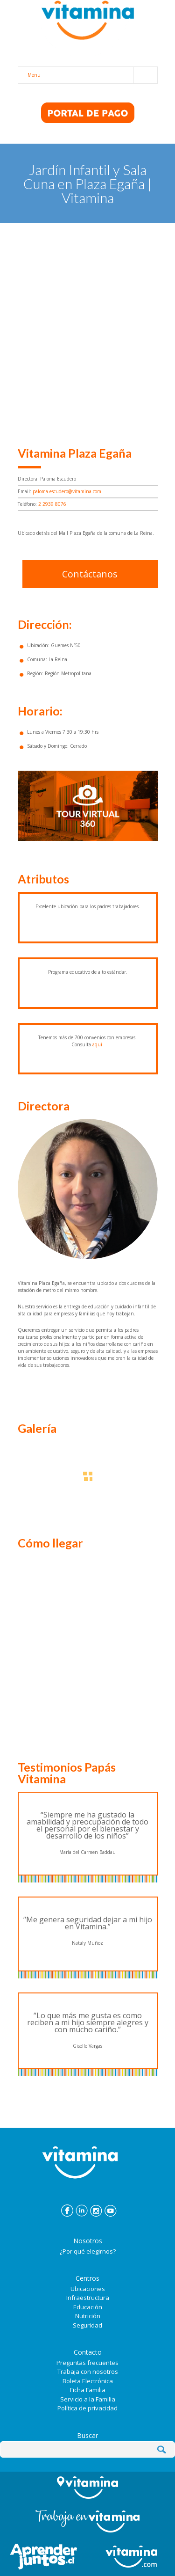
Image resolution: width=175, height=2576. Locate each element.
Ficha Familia (87, 2390)
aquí (97, 1044)
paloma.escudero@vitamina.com (67, 491)
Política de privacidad (87, 2408)
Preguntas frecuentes (87, 2362)
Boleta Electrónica (88, 2381)
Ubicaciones (87, 2288)
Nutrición (87, 2316)
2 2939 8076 (52, 504)
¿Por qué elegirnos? (88, 2251)
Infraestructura (87, 2297)
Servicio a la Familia (87, 2399)
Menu (92, 75)
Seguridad (87, 2325)
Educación (87, 2307)
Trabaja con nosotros (87, 2371)
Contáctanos (90, 574)
